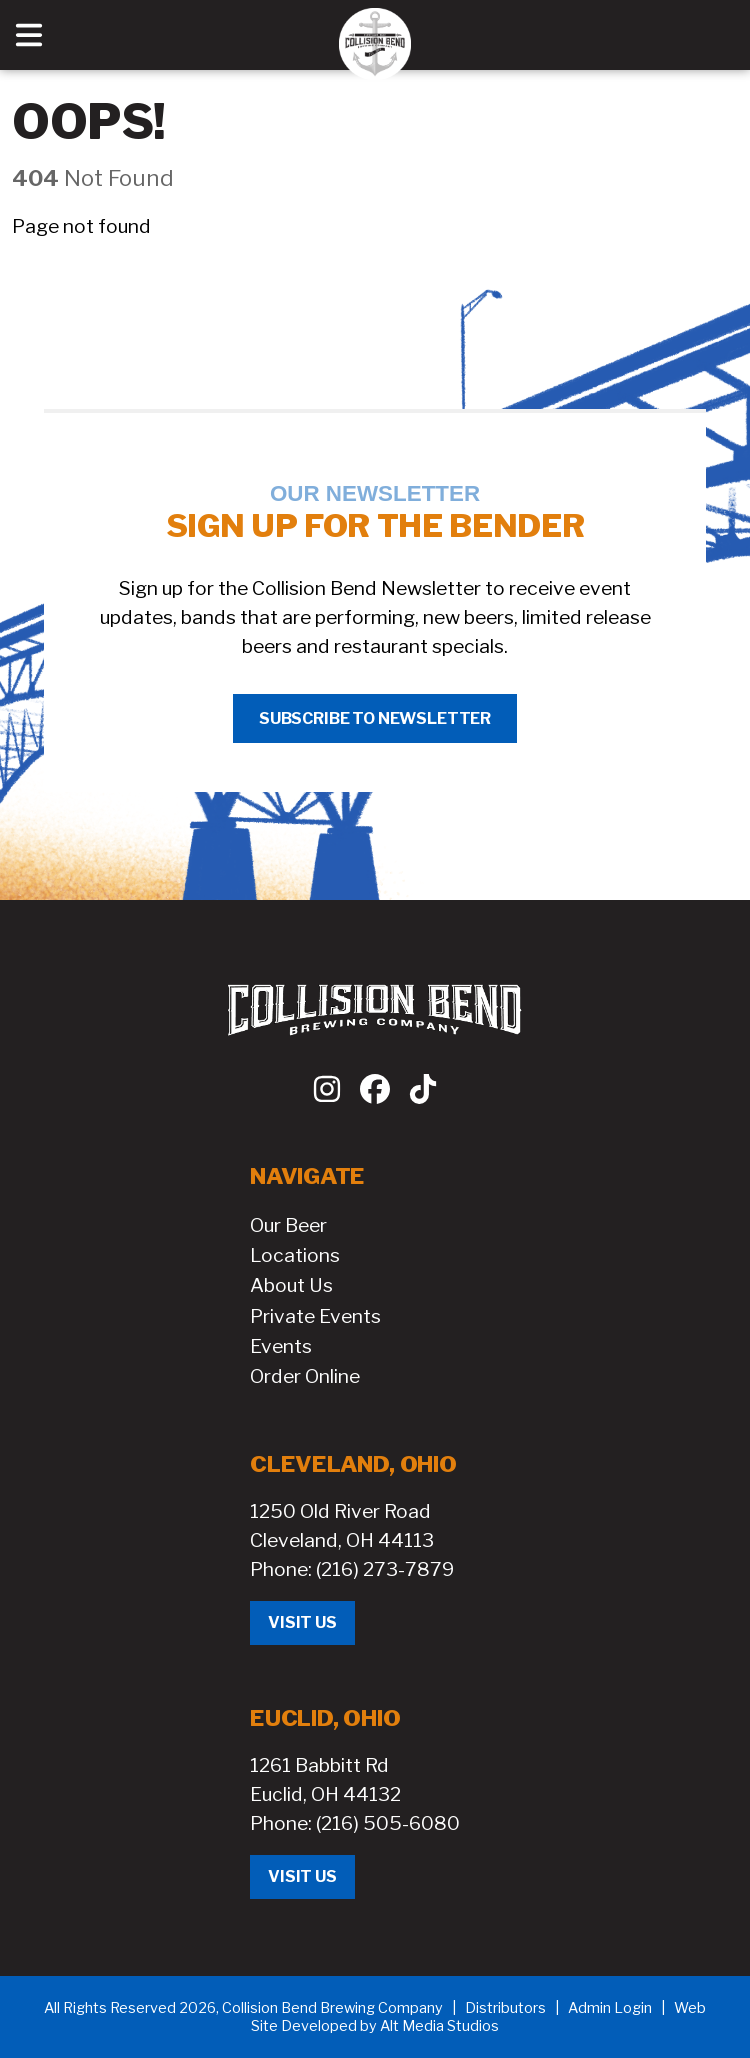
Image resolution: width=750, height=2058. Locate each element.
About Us (291, 1285)
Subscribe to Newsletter (375, 718)
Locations (295, 1255)
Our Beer (288, 1225)
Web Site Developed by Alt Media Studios (478, 2017)
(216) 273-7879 (385, 1569)
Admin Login (610, 2008)
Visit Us (302, 1622)
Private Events (315, 1316)
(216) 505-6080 (388, 1823)
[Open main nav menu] (29, 34)
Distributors (505, 2008)
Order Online (305, 1376)
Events (281, 1346)
